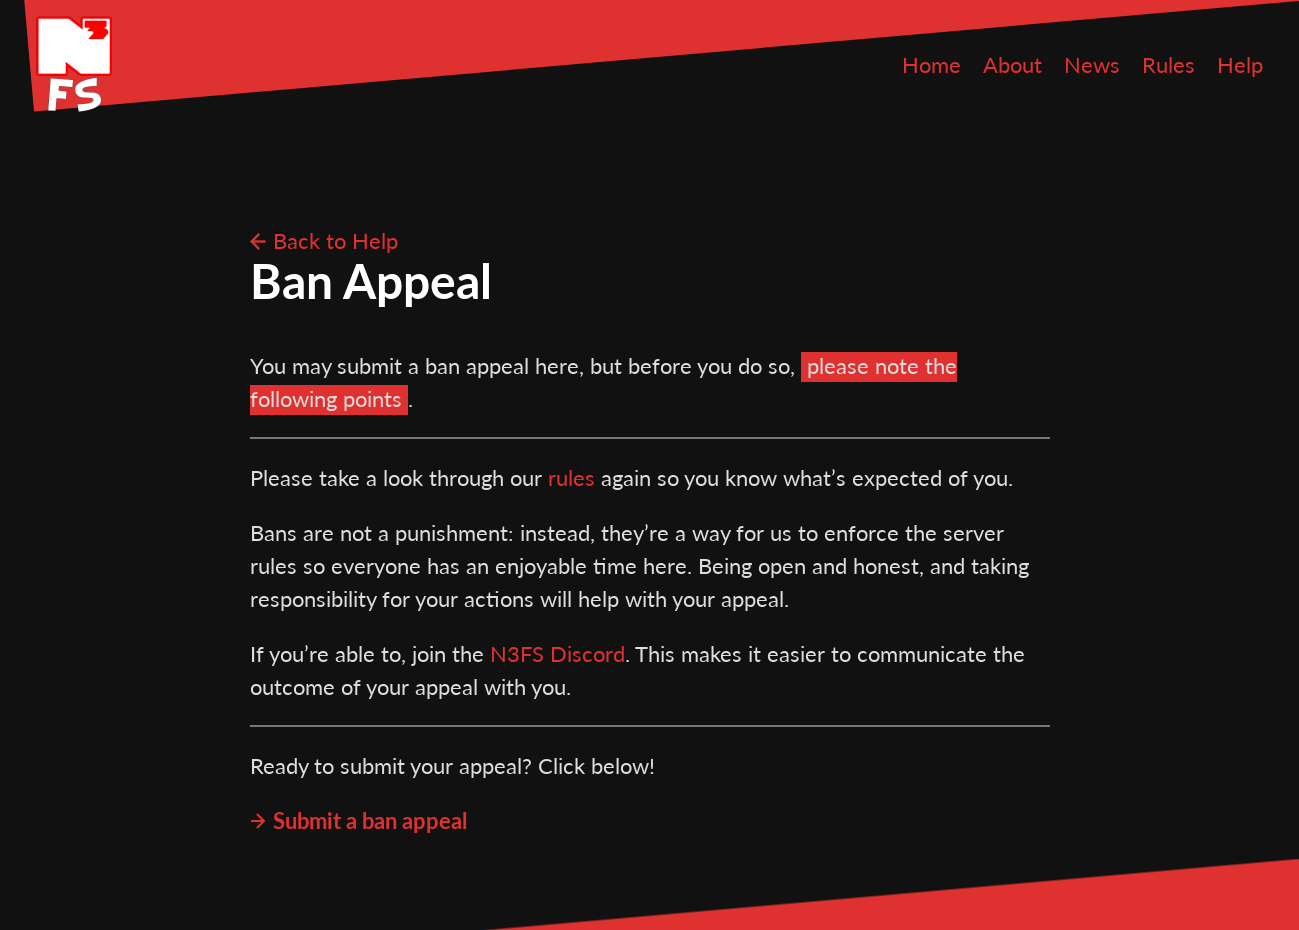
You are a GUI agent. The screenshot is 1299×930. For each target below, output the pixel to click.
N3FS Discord (557, 653)
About (1012, 64)
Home (931, 64)
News (1092, 64)
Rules (1168, 64)
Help (1240, 64)
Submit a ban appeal (370, 820)
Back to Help (335, 240)
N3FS (74, 64)
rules (571, 477)
